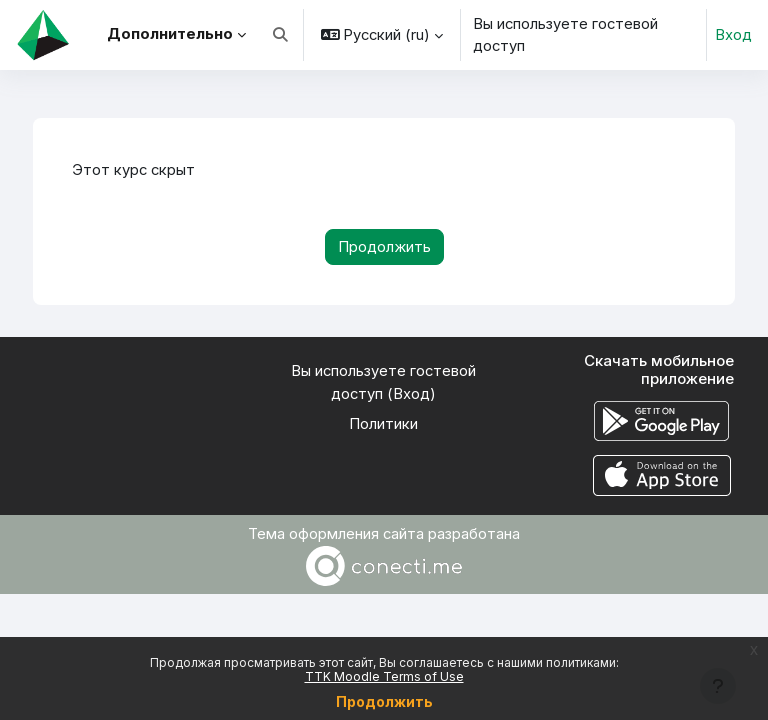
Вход (733, 35)
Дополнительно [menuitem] (170, 34)
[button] (280, 35)
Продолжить (384, 701)
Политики (383, 424)
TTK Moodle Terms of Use (384, 676)
